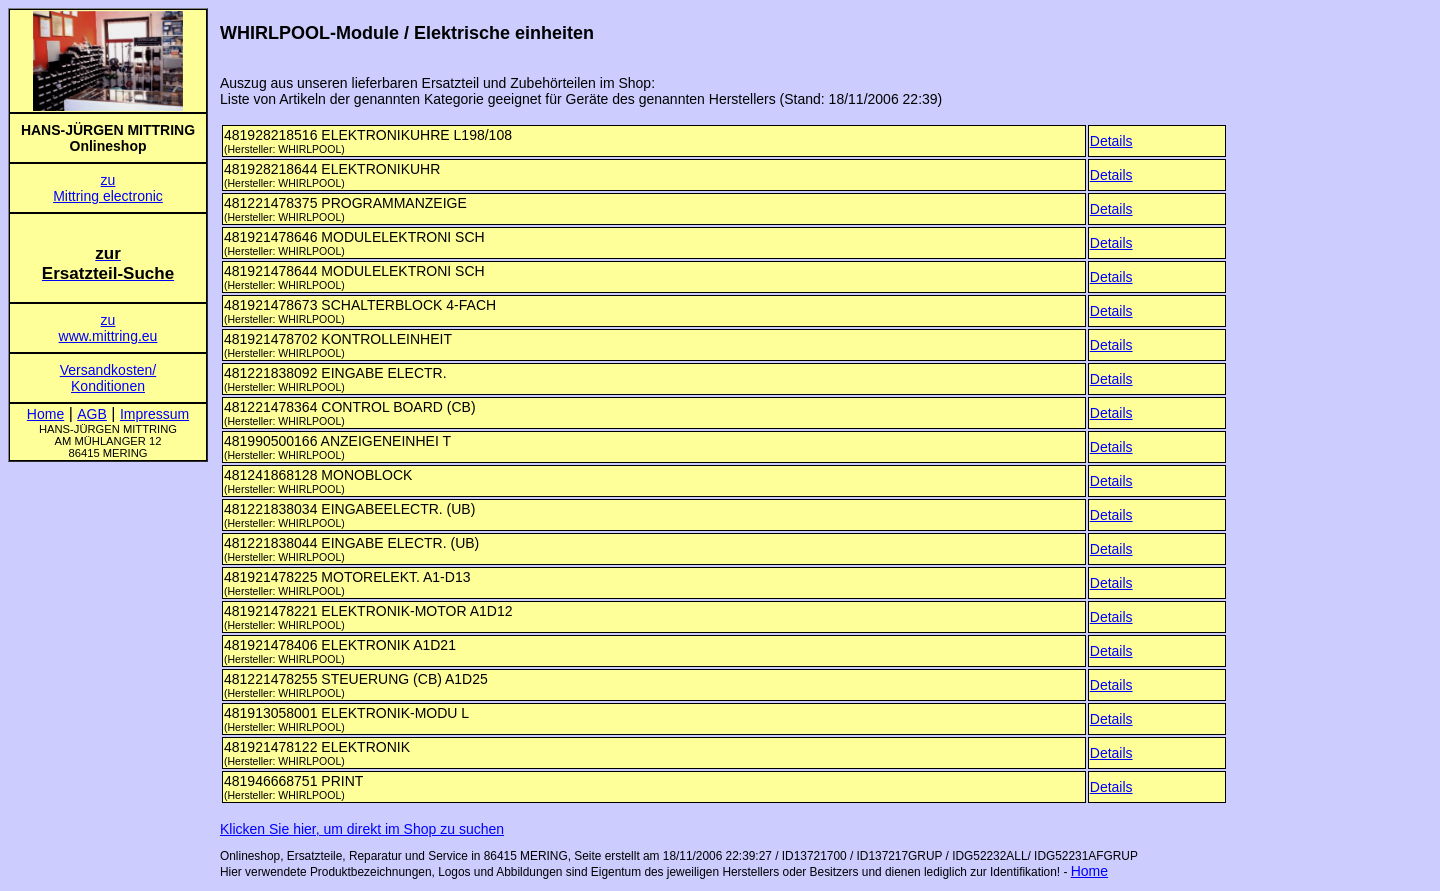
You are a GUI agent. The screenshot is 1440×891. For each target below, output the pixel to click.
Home (1089, 871)
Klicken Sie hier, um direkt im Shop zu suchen (362, 829)
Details (1111, 141)
